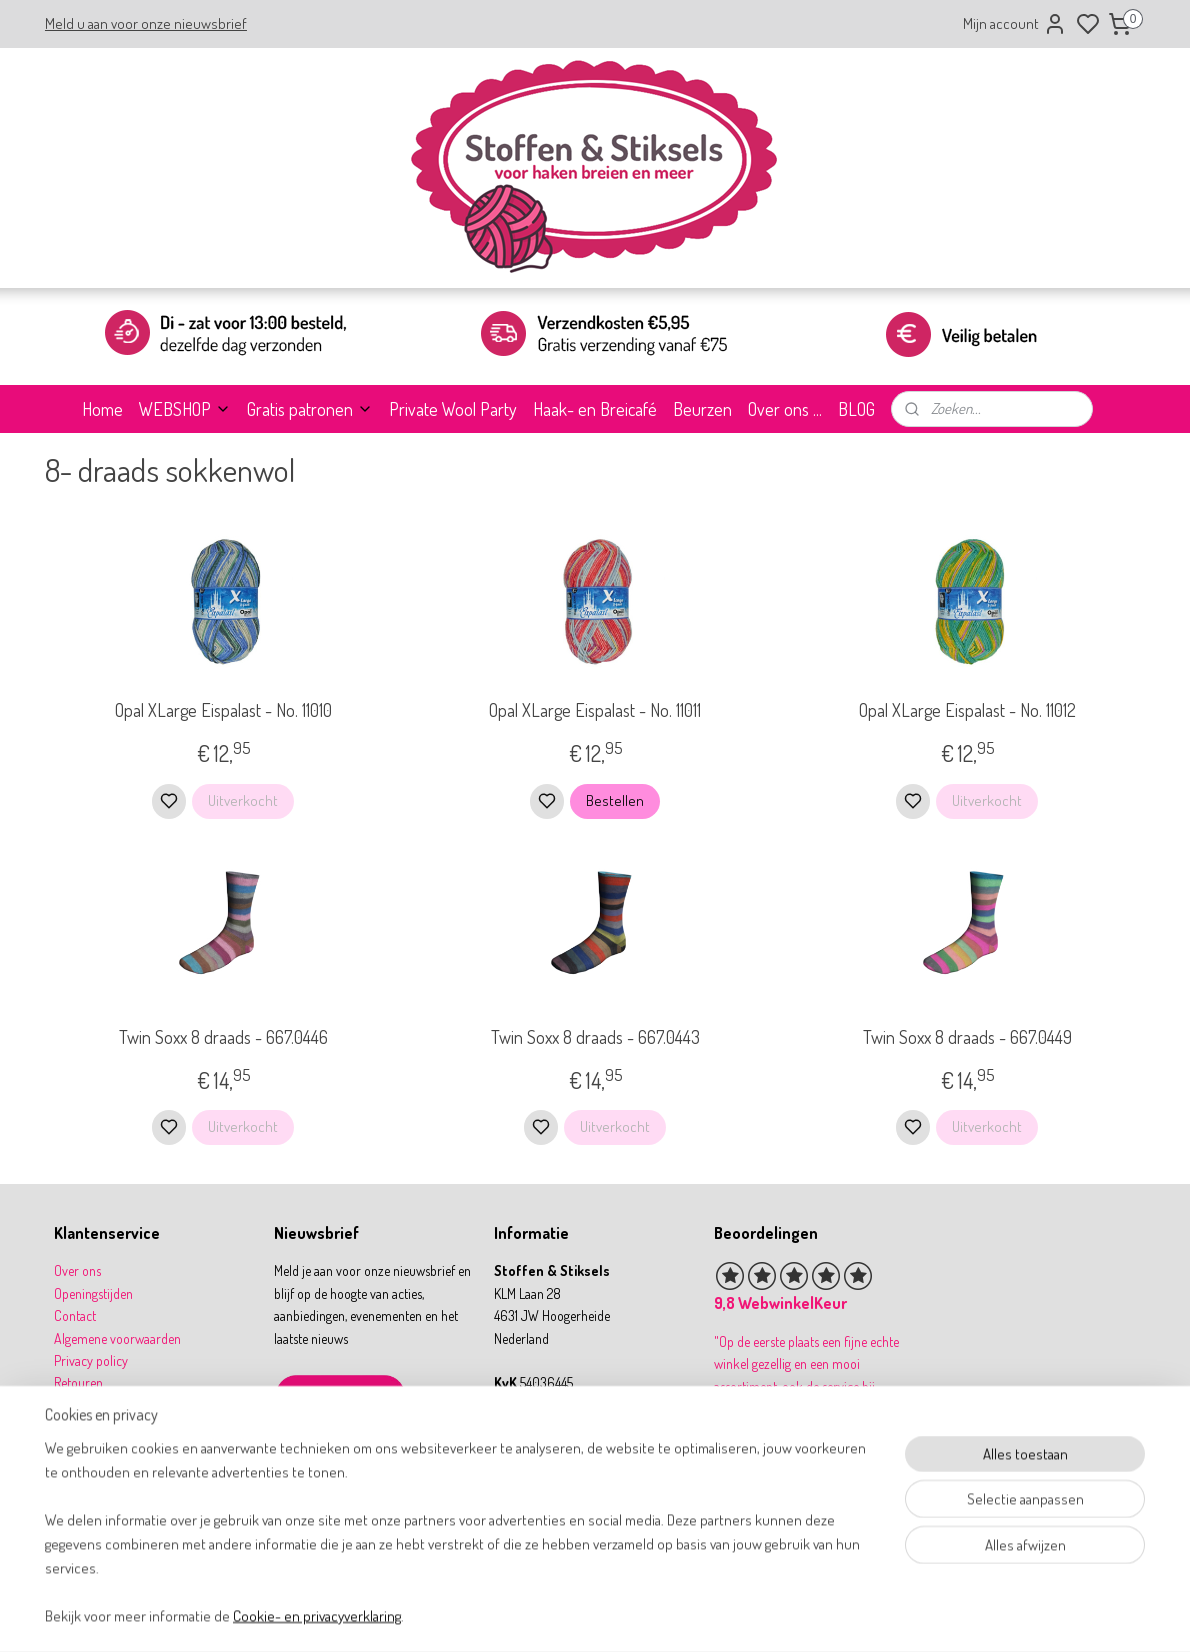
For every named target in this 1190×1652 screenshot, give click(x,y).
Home (102, 409)
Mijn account (1015, 24)
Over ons (77, 1270)
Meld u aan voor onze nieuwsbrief (146, 23)
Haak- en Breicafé (595, 409)
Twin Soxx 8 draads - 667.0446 (222, 1037)
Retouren (78, 1382)
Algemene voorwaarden (117, 1338)
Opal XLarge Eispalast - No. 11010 (222, 710)
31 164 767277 (547, 1472)
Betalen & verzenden (109, 1405)
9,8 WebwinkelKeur (780, 1303)
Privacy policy (91, 1360)
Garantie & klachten (106, 1427)
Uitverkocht (243, 800)
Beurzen (702, 409)
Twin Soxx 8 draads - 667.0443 (594, 1037)
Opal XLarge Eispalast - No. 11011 (595, 710)
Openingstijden (93, 1293)
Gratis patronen (310, 409)
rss (689, 1615)
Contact (75, 1315)
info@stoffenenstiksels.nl (574, 1449)
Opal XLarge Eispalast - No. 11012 (966, 710)
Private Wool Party (453, 409)
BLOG (856, 409)
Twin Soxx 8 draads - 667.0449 (966, 1037)
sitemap (658, 1615)
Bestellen (615, 800)
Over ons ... (785, 409)
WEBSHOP (185, 409)
